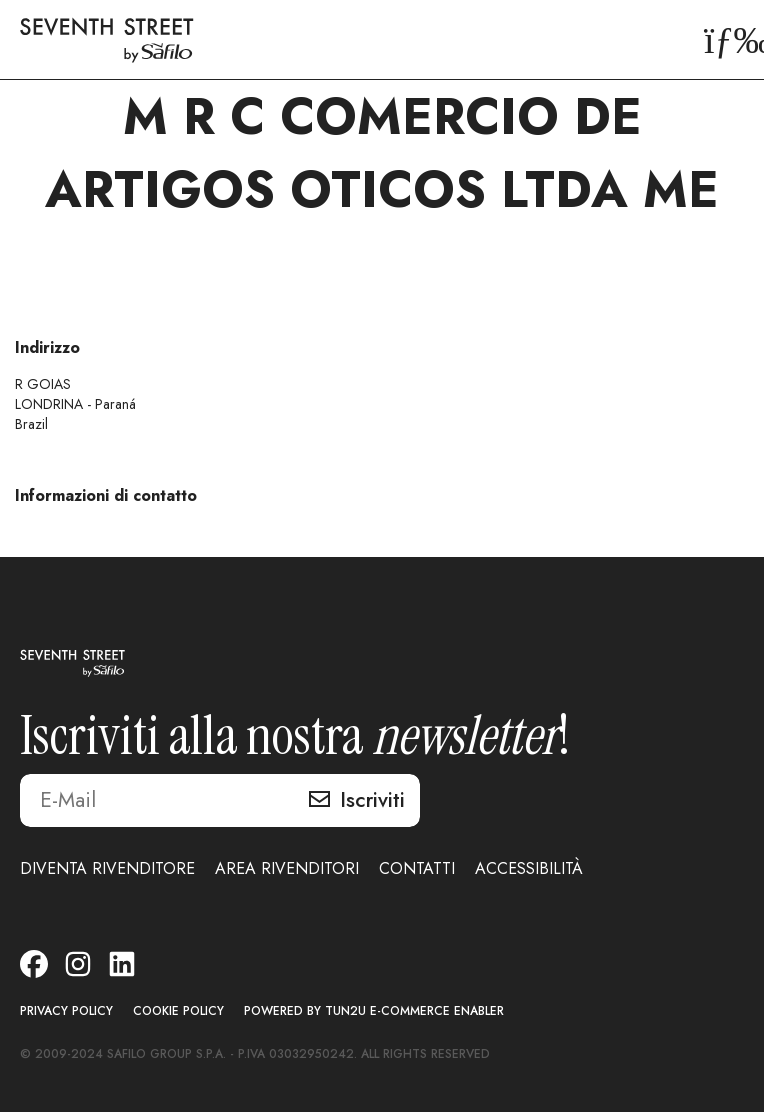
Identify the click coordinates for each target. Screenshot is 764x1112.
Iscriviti (372, 800)
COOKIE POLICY (178, 1011)
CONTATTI (417, 868)
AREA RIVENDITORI (287, 868)
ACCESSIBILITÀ (529, 868)
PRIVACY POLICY (66, 1011)
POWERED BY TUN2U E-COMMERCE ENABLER (374, 1011)
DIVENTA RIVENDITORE (107, 868)
